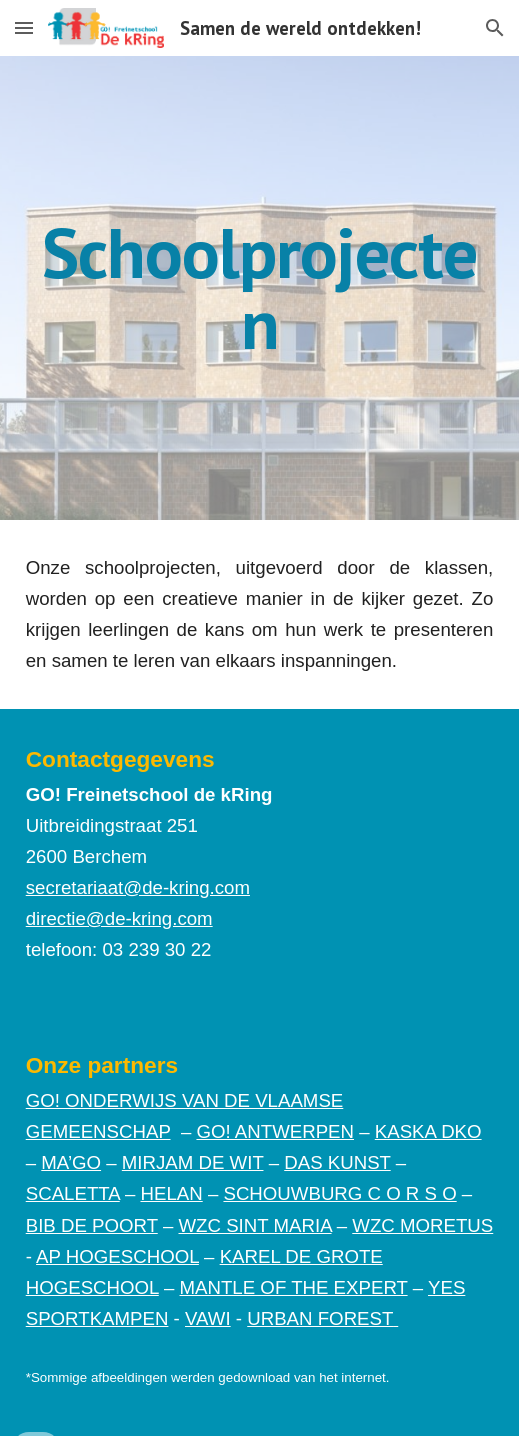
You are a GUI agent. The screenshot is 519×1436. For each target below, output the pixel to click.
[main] (260, 287)
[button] (24, 27)
